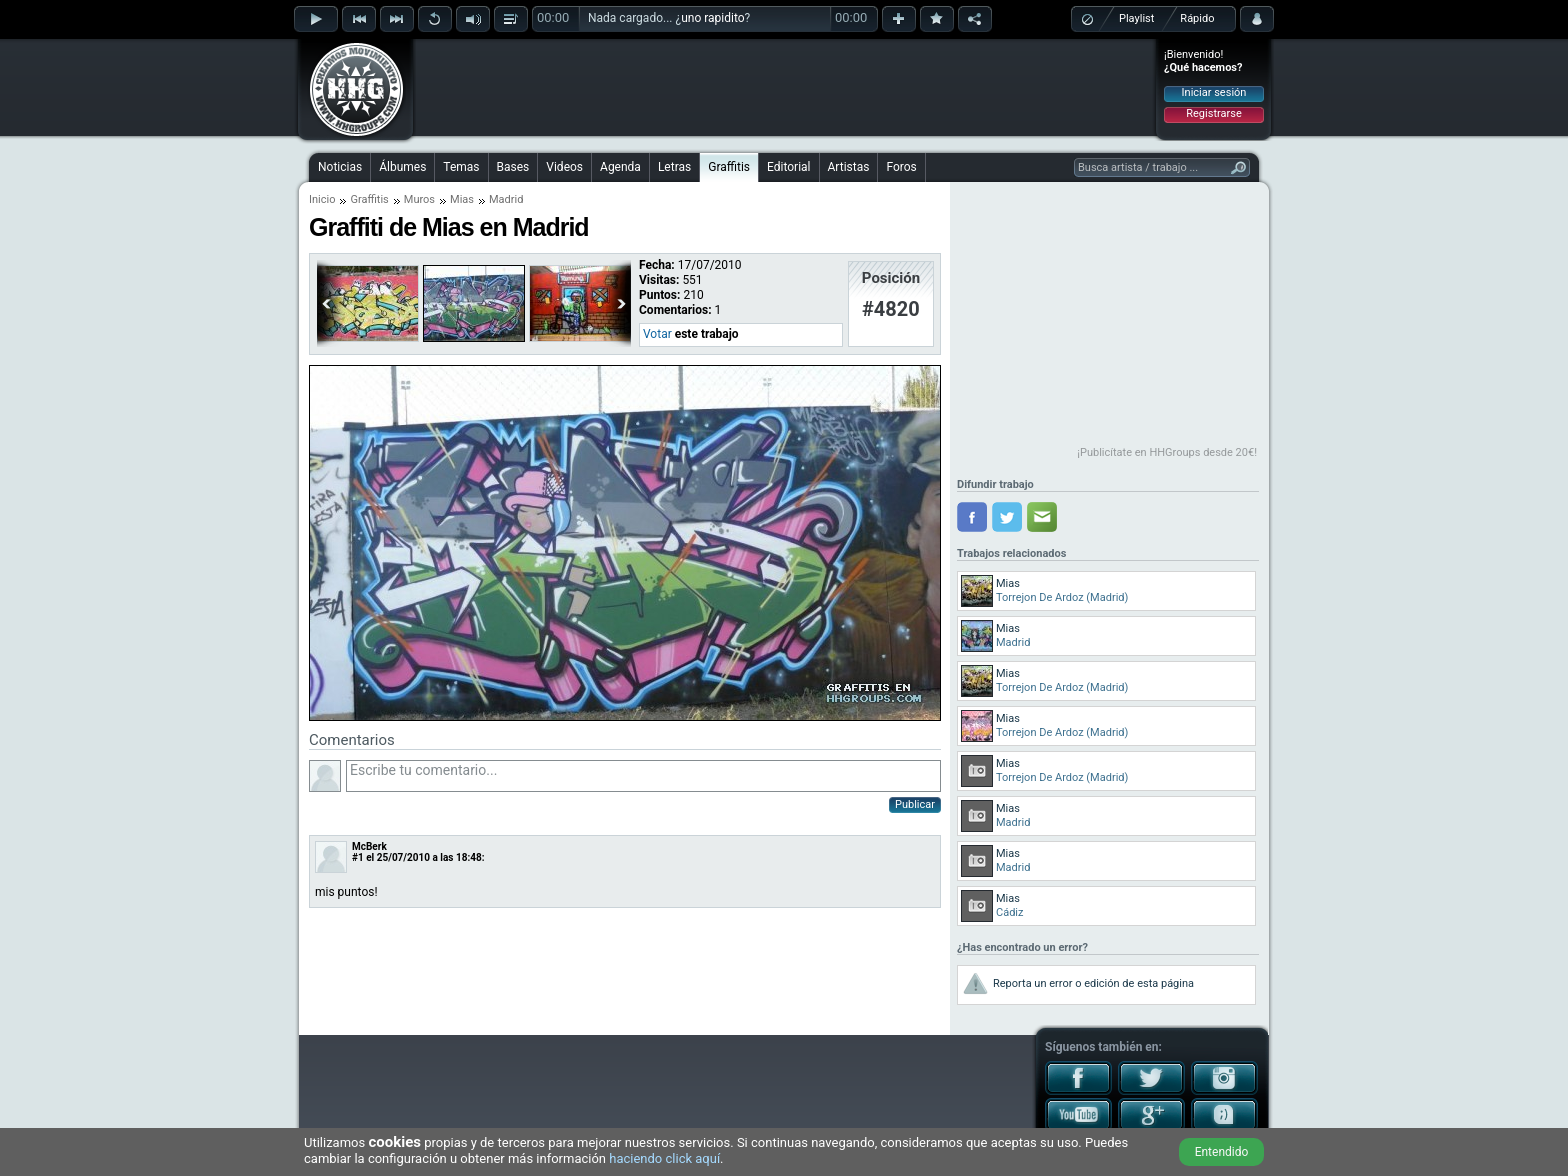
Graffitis (729, 167)
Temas (461, 167)
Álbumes (402, 167)
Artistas (849, 167)
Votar (657, 334)
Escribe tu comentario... (643, 776)
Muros (419, 199)
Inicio (322, 199)
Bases (513, 167)
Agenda (620, 167)
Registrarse (1213, 113)
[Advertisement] (785, 87)
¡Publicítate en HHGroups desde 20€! (1167, 452)
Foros (901, 167)
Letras (674, 167)
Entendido (1222, 1152)
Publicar (915, 804)
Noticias (340, 167)
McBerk (369, 846)
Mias (462, 199)
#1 (358, 857)
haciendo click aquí (664, 1158)
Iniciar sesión (1214, 92)
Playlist (1136, 18)
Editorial (788, 167)
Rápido (1197, 18)
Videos (564, 167)
